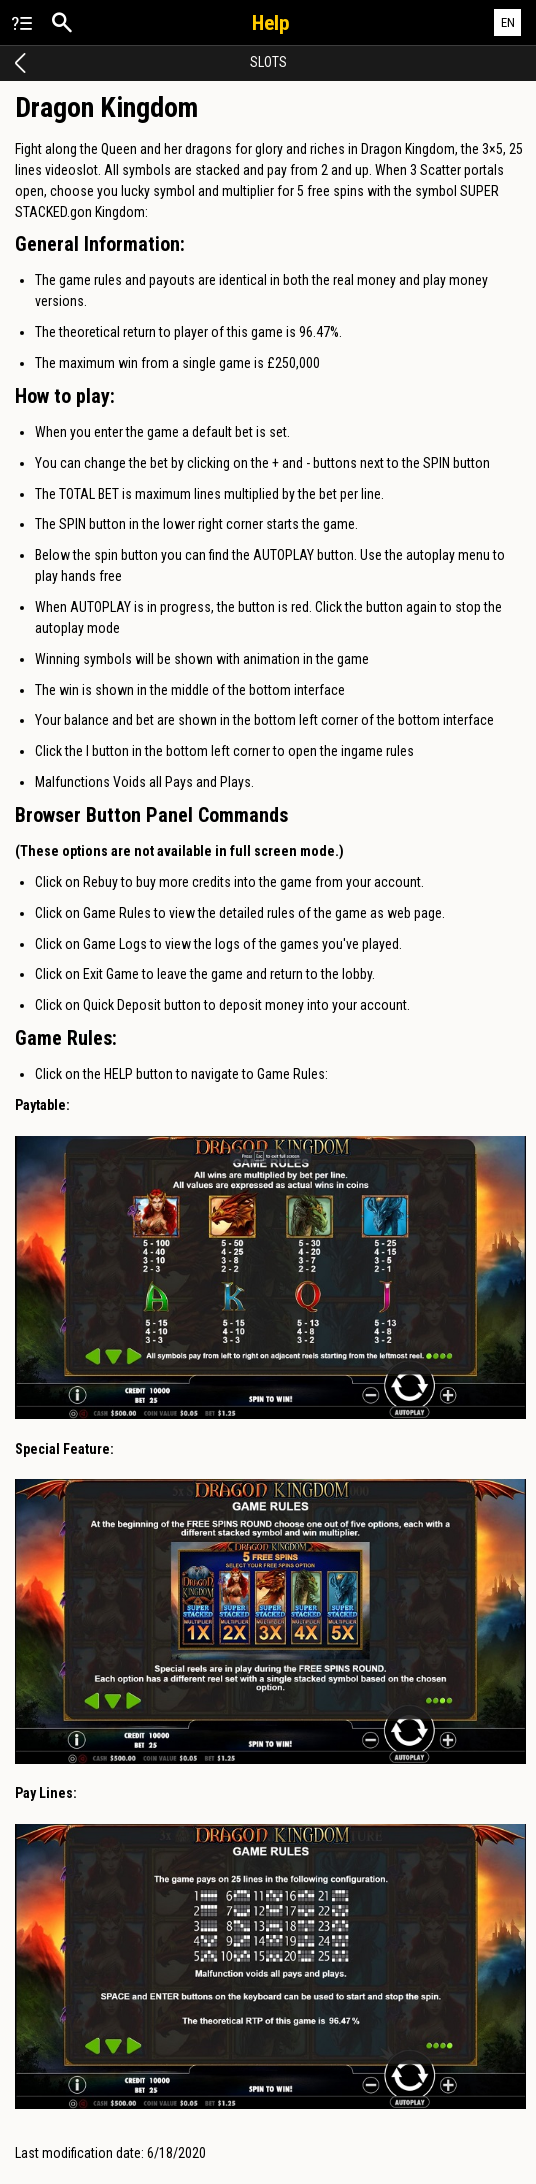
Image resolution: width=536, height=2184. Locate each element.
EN (508, 22)
